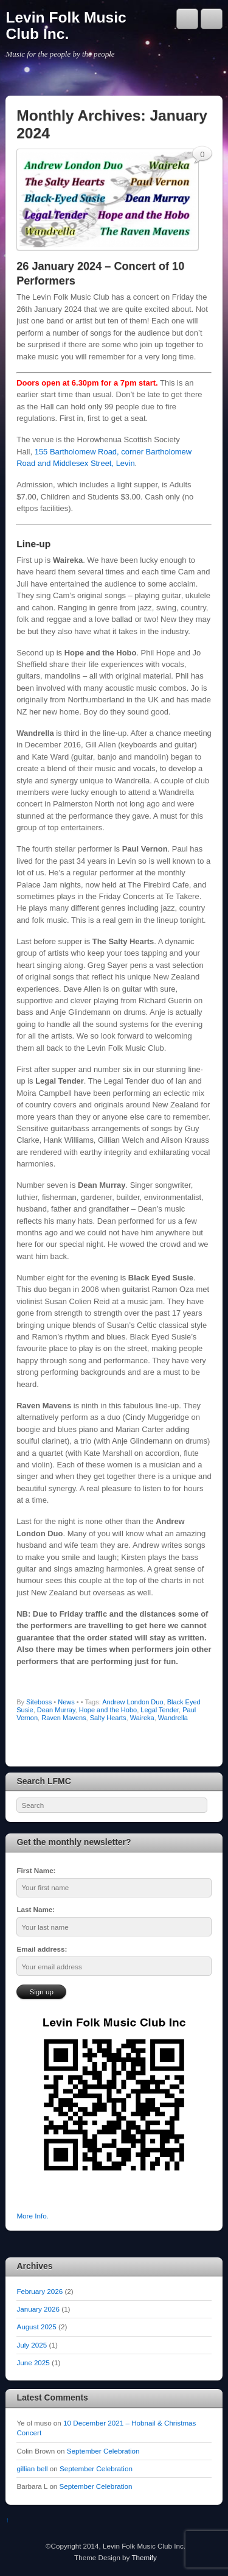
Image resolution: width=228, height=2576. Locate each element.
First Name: (35, 1870)
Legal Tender (159, 1709)
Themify (143, 2557)
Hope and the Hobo (108, 1709)
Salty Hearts (108, 1717)
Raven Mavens (63, 1717)
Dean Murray (56, 1709)
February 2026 (39, 2291)
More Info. (32, 2216)
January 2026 (38, 2309)
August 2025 (36, 2327)
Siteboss (39, 1702)
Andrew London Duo (132, 1702)
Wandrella (173, 1717)
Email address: (41, 1949)
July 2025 (31, 2345)
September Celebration (103, 2451)
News (66, 1702)
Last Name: (35, 1909)
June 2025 (32, 2362)
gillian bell (31, 2468)
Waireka (142, 1717)
